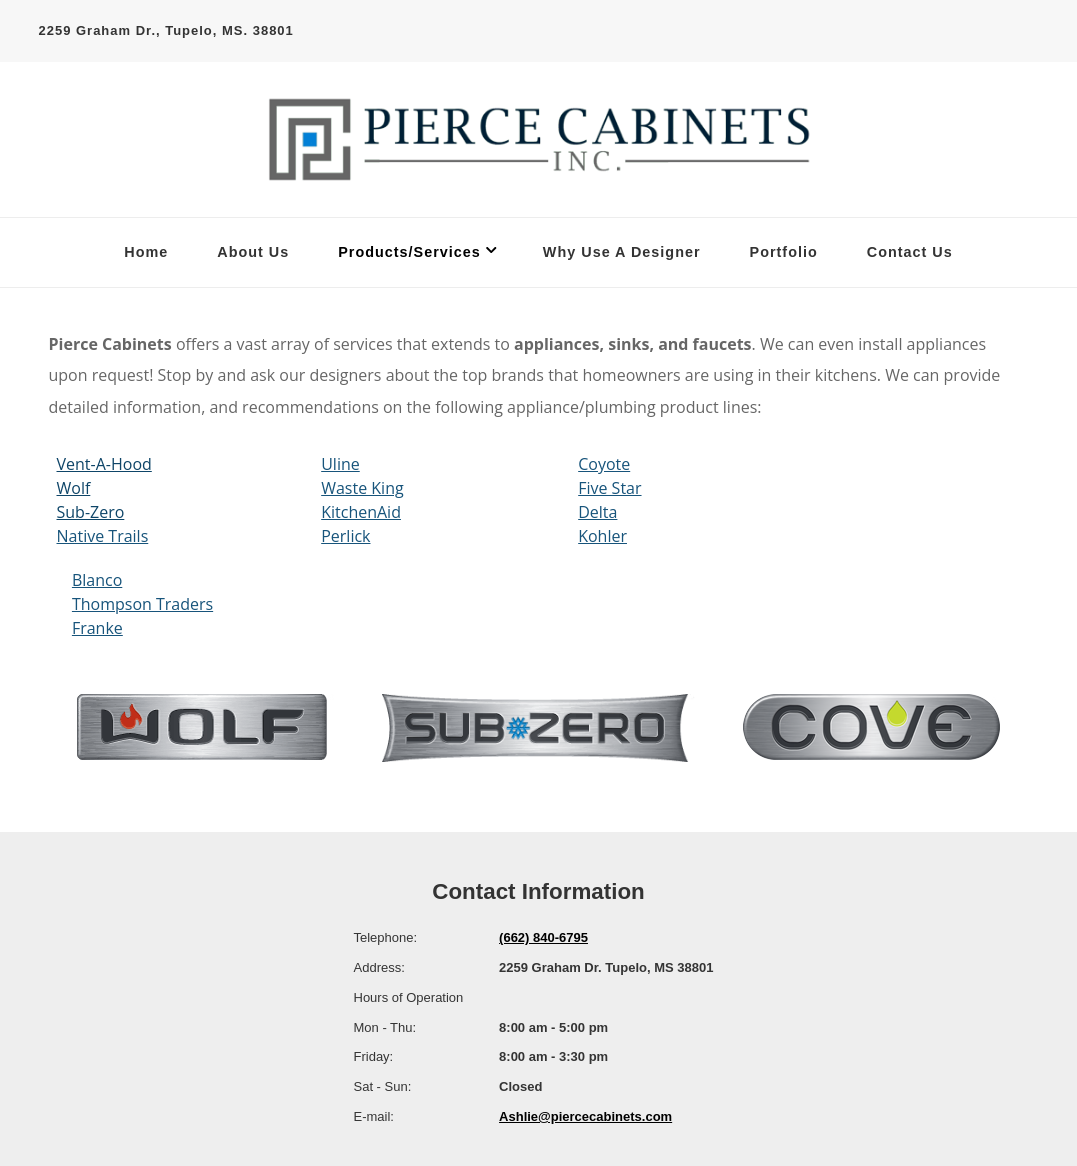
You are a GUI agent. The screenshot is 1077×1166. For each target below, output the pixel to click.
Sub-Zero (91, 512)
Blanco (97, 580)
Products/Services (409, 252)
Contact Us (910, 252)
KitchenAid (361, 512)
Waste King (362, 488)
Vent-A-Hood (104, 464)
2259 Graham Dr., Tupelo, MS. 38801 (166, 30)
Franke (97, 628)
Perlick (345, 536)
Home (146, 252)
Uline (340, 464)
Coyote (604, 464)
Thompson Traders (142, 604)
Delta (597, 512)
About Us (253, 252)
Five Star (609, 488)
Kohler (602, 536)
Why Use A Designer (622, 252)
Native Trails (103, 536)
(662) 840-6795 (543, 937)
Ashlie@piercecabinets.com (585, 1116)
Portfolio (784, 252)
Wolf (74, 488)
